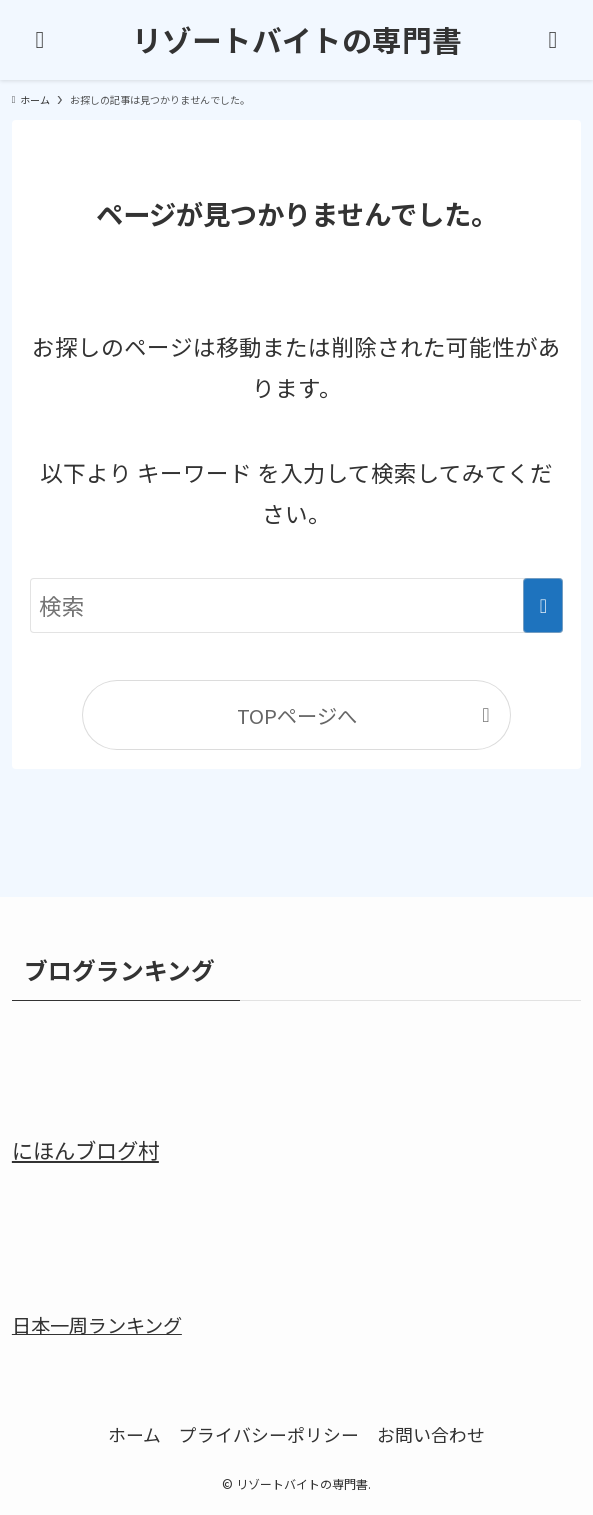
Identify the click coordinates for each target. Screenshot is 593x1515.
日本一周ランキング (97, 1325)
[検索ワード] (297, 605)
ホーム (134, 1434)
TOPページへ (297, 715)
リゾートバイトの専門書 (297, 40)
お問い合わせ (431, 1434)
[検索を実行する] (543, 605)
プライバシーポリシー (269, 1434)
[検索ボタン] (553, 40)
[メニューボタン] (40, 40)
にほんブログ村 (85, 1149)
